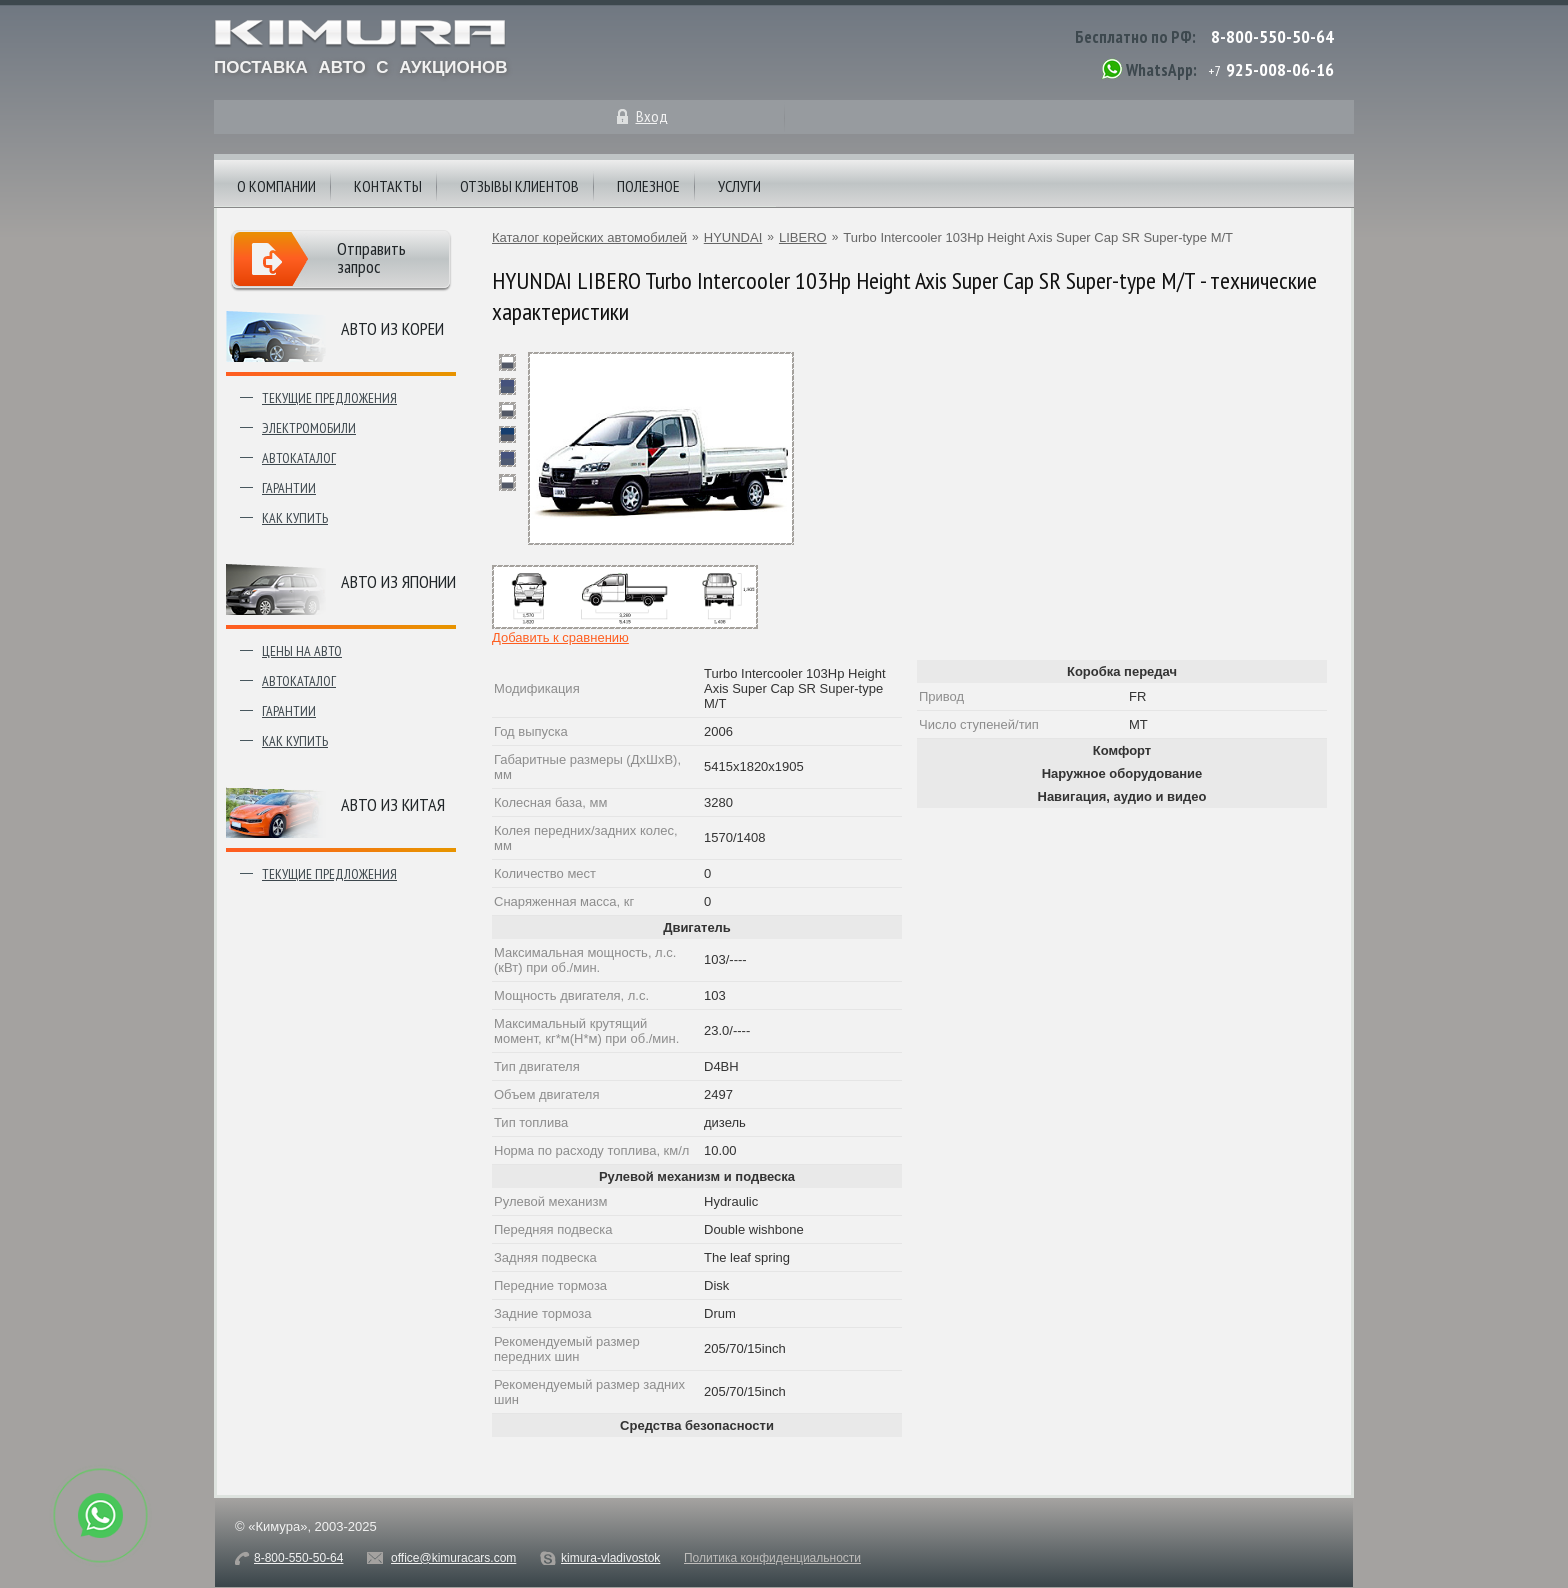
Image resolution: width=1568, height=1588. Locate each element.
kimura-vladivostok (610, 1558)
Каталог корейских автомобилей (589, 237)
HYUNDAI (733, 237)
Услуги (739, 186)
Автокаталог (299, 458)
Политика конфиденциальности (772, 1558)
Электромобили (309, 428)
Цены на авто (302, 651)
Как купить (295, 518)
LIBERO (803, 237)
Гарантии (289, 488)
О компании (276, 186)
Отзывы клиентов (519, 186)
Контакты (388, 186)
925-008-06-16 (1280, 69)
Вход (652, 116)
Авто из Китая (393, 804)
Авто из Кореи (392, 328)
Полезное (648, 186)
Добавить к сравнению (560, 637)
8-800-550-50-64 (1272, 36)
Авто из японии (398, 581)
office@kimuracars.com (453, 1558)
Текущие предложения (329, 398)
